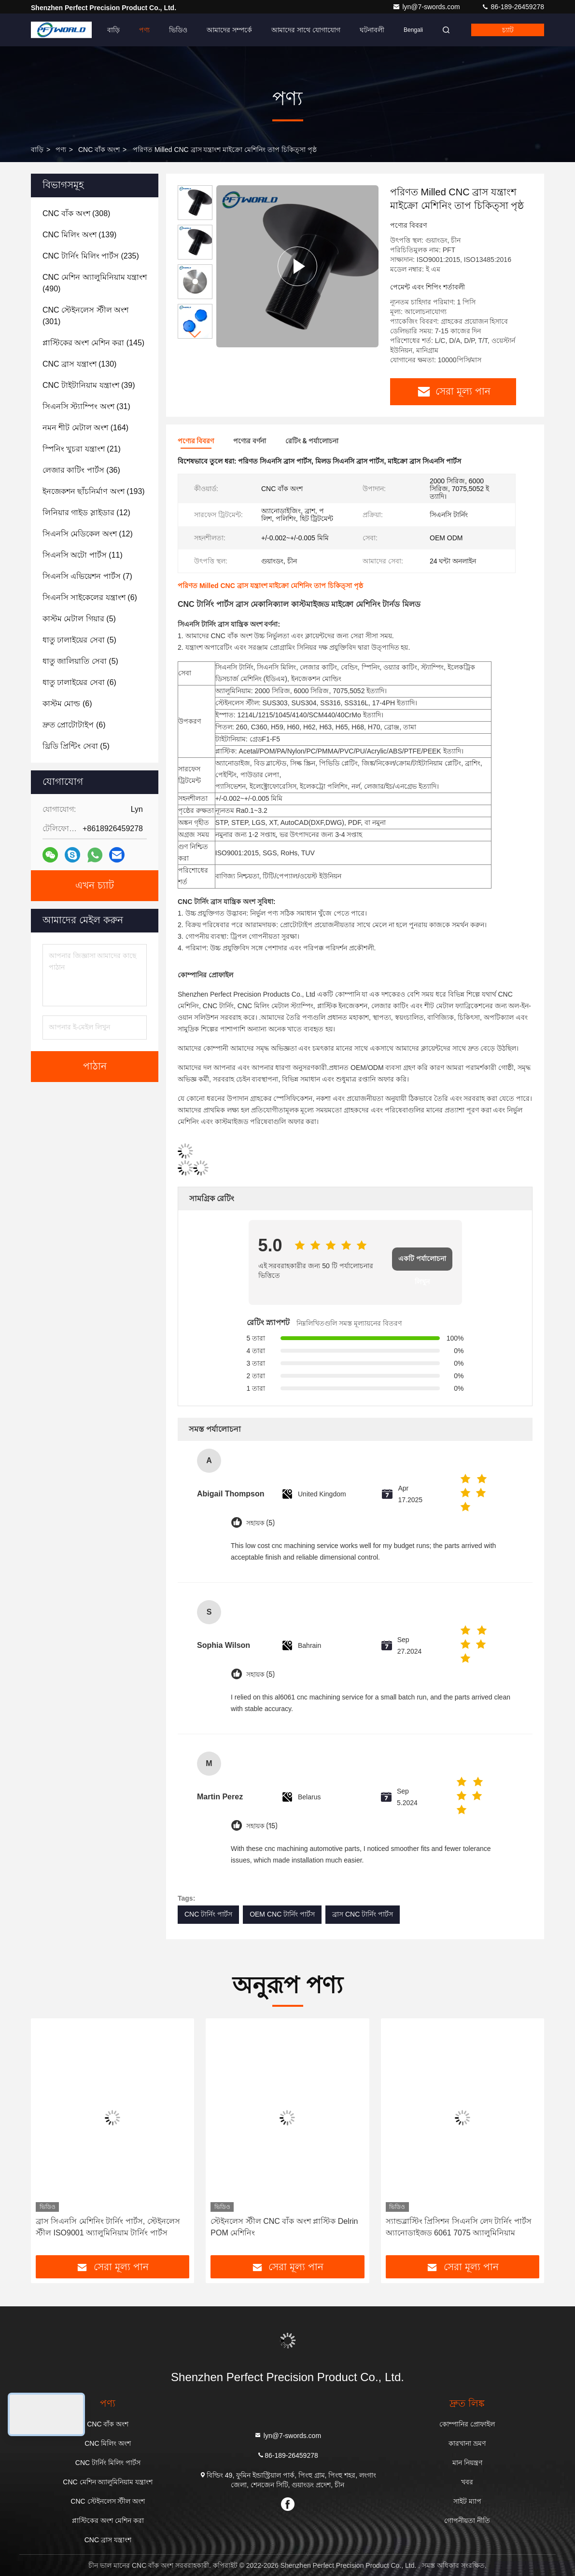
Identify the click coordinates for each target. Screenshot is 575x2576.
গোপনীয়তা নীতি (467, 2520)
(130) (79, 364)
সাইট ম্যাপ (467, 2501)
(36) (81, 470)
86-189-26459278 (512, 7)
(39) (88, 385)
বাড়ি (113, 30)
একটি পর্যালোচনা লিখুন (422, 1263)
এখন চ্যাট (94, 886)
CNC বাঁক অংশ (99, 149)
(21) (81, 449)
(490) (94, 283)
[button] (195, 334)
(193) (93, 491)
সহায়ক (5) (260, 1523)
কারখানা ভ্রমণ (467, 2443)
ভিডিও (178, 30)
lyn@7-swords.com (427, 7)
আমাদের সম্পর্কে (229, 30)
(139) (79, 235)
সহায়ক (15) (262, 1826)
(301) (85, 316)
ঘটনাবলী (372, 30)
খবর (467, 2482)
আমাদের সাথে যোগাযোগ (305, 30)
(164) (85, 428)
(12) (86, 512)
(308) (76, 213)
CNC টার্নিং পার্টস (208, 1914)
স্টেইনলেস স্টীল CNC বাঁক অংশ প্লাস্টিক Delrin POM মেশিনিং (284, 2227)
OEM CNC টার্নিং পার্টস (282, 1914)
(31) (86, 406)
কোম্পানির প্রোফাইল (467, 2424)
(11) (82, 555)
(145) (93, 343)
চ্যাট (508, 30)
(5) (79, 619)
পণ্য (144, 30)
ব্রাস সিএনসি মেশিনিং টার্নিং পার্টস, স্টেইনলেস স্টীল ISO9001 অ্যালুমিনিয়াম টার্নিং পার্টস (108, 2227)
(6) (89, 597)
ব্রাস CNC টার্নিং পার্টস (362, 1914)
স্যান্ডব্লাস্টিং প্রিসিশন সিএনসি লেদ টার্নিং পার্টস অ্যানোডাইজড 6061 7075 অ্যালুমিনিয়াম (459, 2227)
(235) (90, 256)
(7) (87, 576)
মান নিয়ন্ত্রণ (467, 2462)
